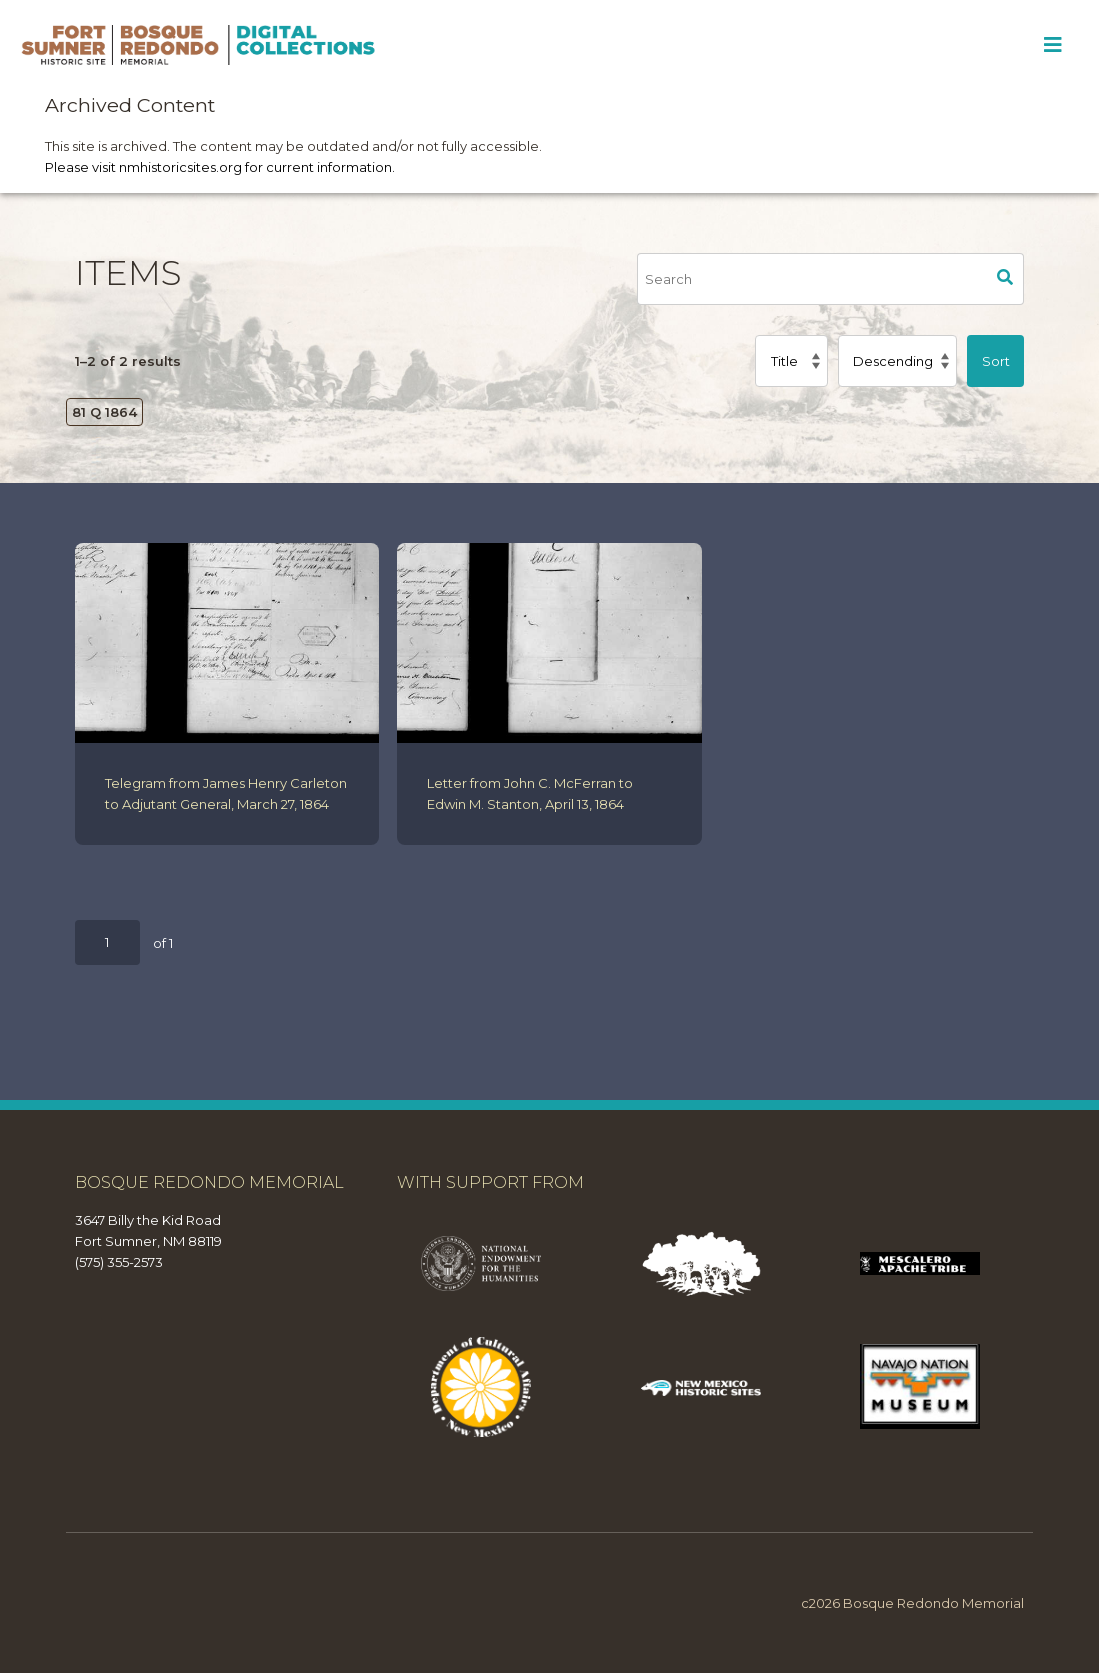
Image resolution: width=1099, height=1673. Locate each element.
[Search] (812, 279)
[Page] (107, 942)
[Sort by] (791, 361)
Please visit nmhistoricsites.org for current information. (220, 167)
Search (1006, 279)
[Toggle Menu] (1052, 45)
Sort (996, 361)
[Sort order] (897, 361)
